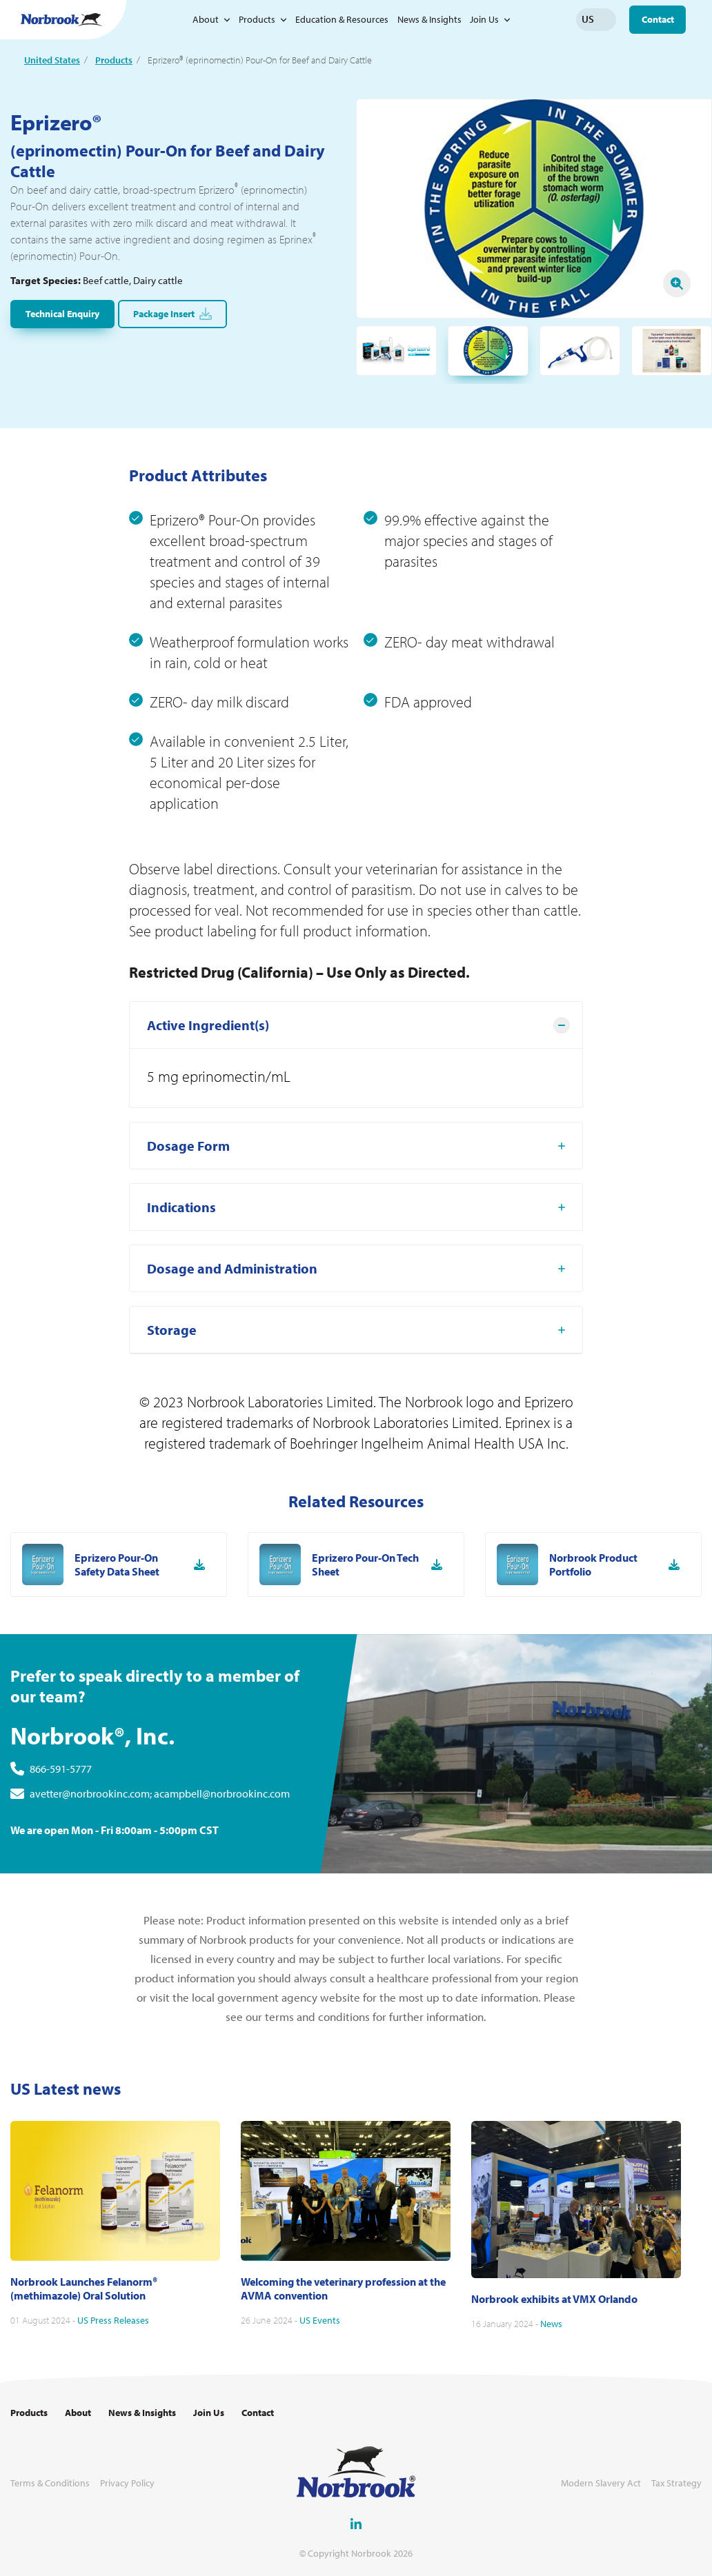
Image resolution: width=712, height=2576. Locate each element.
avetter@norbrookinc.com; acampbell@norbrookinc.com (160, 1857)
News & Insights (429, 19)
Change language (605, 19)
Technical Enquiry (62, 314)
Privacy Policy (127, 2483)
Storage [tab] (172, 1393)
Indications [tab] (181, 1271)
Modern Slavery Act (601, 2483)
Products (257, 19)
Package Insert (172, 314)
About (205, 19)
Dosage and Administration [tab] (232, 1332)
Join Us (484, 19)
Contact (658, 19)
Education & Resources (341, 19)
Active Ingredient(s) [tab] (208, 1089)
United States (52, 60)
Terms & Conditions (50, 2483)
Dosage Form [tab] (188, 1209)
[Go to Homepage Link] (61, 19)
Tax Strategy (676, 2483)
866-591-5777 (61, 1833)
